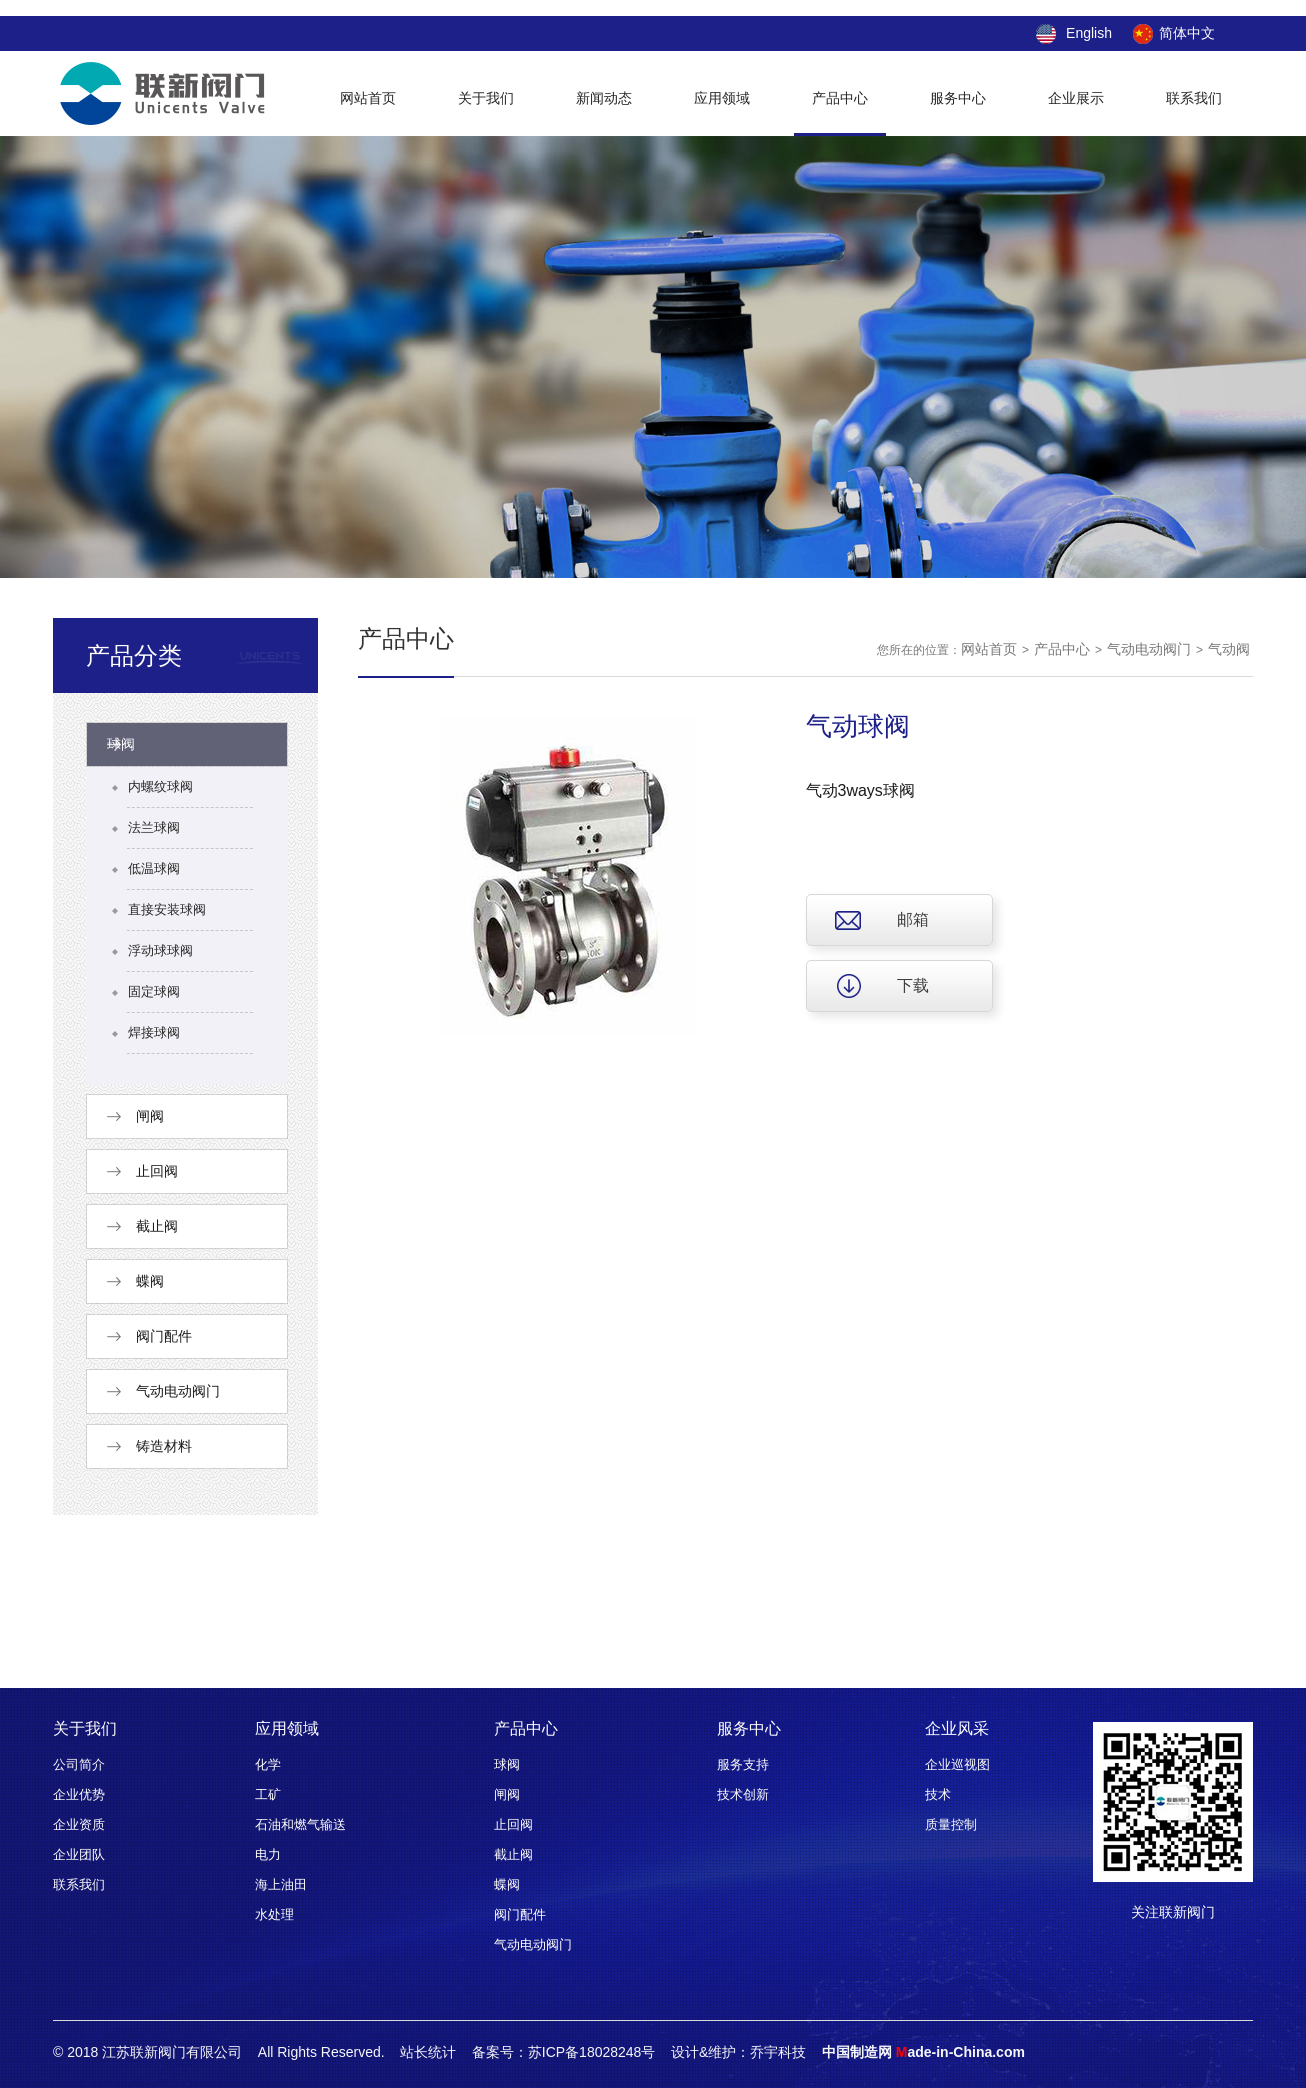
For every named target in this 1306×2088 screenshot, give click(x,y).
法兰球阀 (154, 827)
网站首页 (368, 98)
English (1089, 33)
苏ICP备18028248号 (592, 2052)
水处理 (274, 1914)
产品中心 (840, 98)
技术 (938, 1794)
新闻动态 (604, 98)
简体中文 (1187, 33)
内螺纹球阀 (160, 786)
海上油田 (281, 1884)
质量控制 (951, 1824)
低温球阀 (154, 868)
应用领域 (722, 98)
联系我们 (1194, 98)
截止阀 (513, 1854)
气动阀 (1229, 649)
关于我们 (486, 98)
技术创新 (743, 1794)
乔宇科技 (778, 2052)
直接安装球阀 (167, 909)
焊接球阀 (154, 1032)
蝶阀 (507, 1884)
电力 (268, 1854)
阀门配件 (520, 1914)
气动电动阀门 (1149, 649)
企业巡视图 (957, 1764)
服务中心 (958, 98)
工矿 (268, 1794)
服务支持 (743, 1764)
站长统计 (428, 2052)
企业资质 (79, 1824)
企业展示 (1076, 98)
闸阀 (507, 1794)
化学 (268, 1764)
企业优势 (79, 1794)
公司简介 (79, 1764)
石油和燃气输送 (300, 1824)
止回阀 (513, 1824)
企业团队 (79, 1854)
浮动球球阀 (160, 950)
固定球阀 (154, 991)
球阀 (507, 1764)
